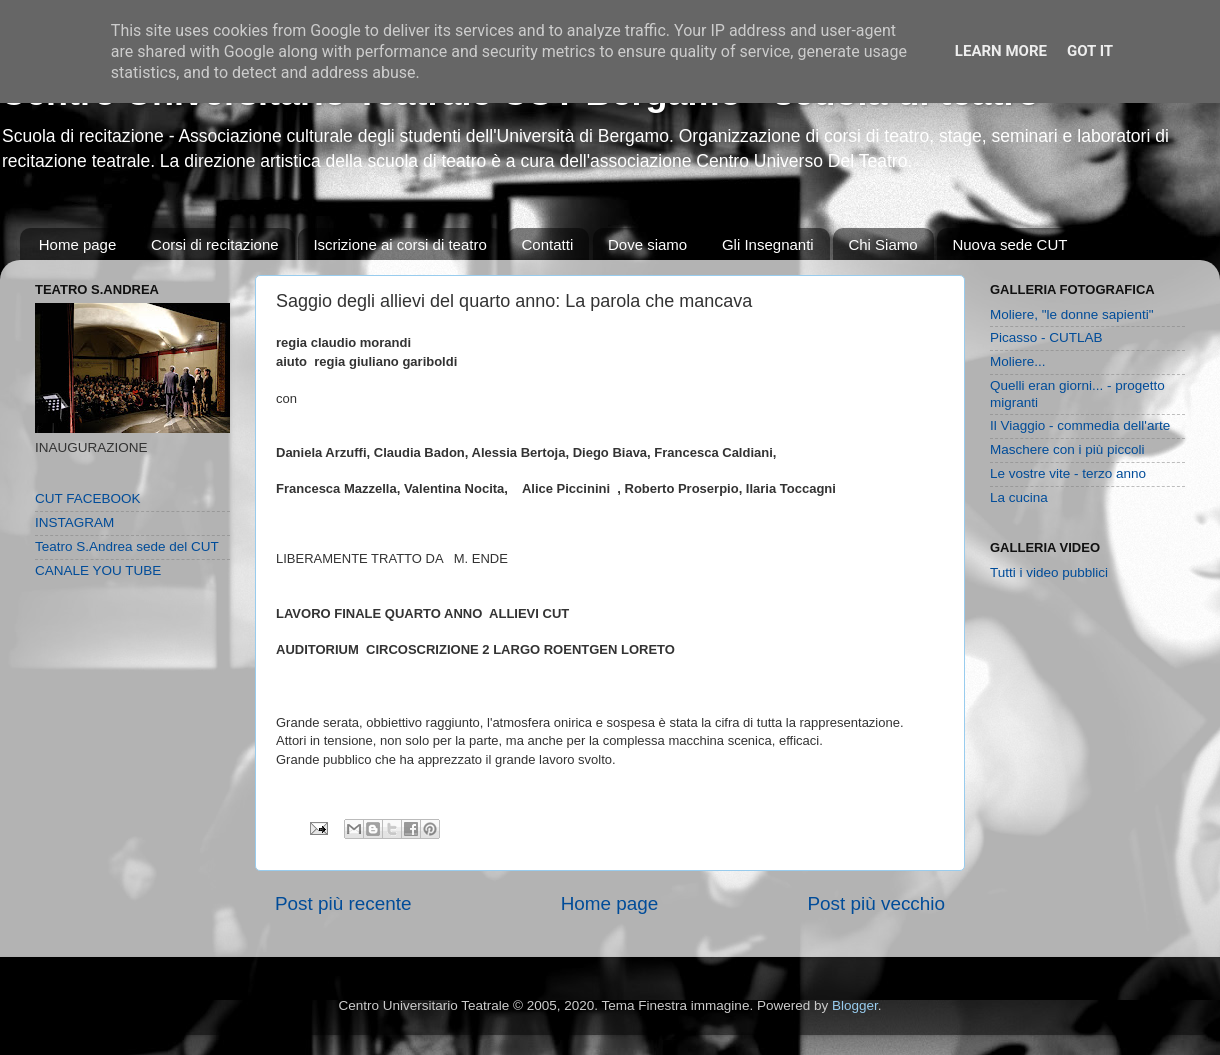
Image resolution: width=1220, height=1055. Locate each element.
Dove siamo (647, 244)
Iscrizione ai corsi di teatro (399, 244)
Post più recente (343, 903)
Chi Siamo (882, 244)
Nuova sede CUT (1009, 244)
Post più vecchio (876, 903)
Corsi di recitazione (215, 244)
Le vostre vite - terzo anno (1068, 473)
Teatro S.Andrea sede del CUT (127, 546)
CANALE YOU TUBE (98, 570)
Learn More (1001, 51)
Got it (1090, 51)
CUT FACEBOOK (88, 498)
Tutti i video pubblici (1049, 572)
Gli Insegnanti (768, 244)
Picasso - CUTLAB (1046, 337)
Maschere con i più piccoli (1067, 449)
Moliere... (1018, 361)
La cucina (1019, 497)
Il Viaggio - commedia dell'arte (1080, 425)
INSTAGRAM (74, 522)
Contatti (548, 244)
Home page (78, 244)
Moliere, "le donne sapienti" (1071, 314)
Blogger (855, 1005)
